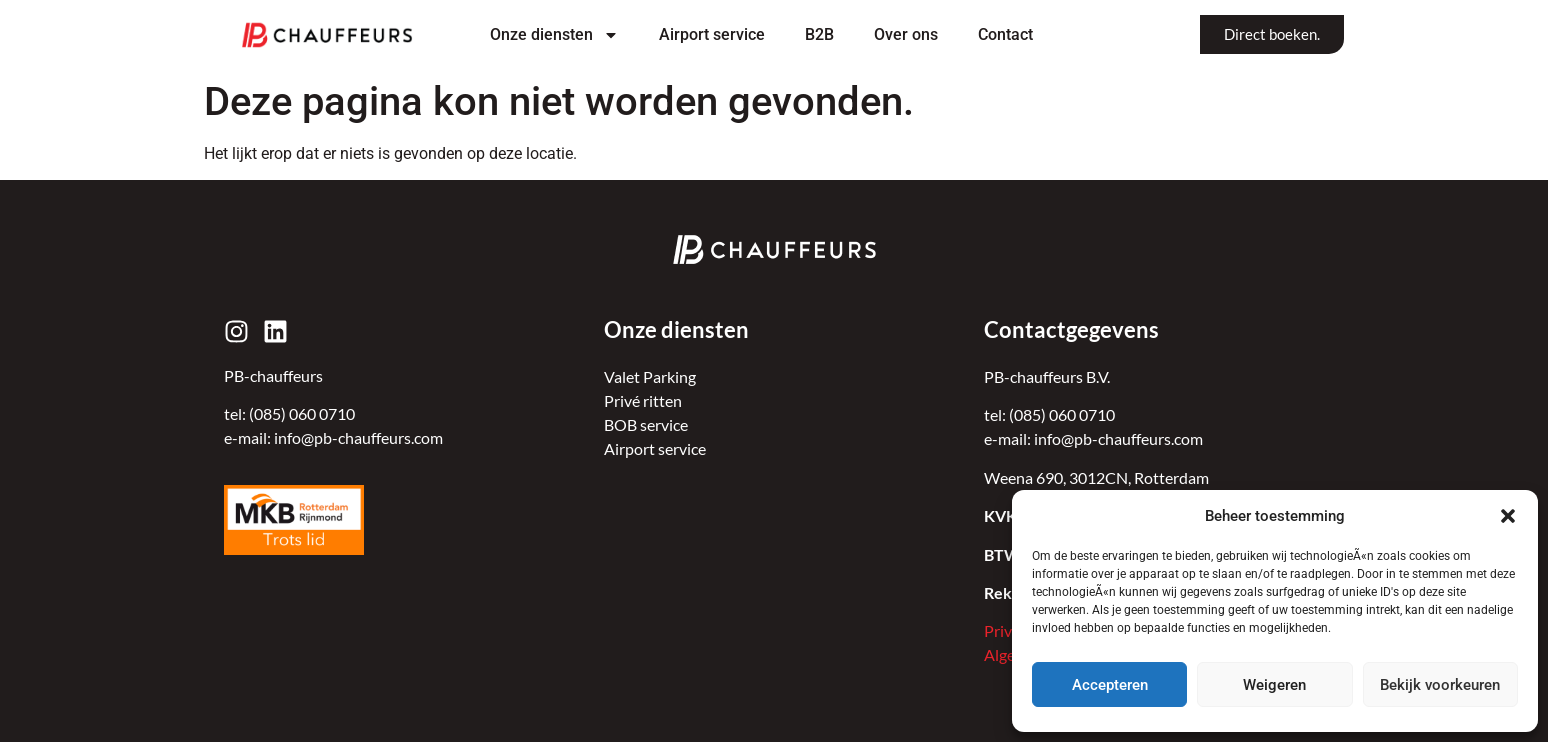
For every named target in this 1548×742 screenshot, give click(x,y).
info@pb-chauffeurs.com (358, 437)
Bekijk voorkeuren (1440, 685)
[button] (1508, 516)
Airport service (712, 34)
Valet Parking (650, 376)
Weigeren (1274, 685)
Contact (1005, 34)
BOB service (646, 424)
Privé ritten (643, 400)
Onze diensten (554, 35)
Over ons (906, 34)
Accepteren (1110, 685)
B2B (819, 34)
